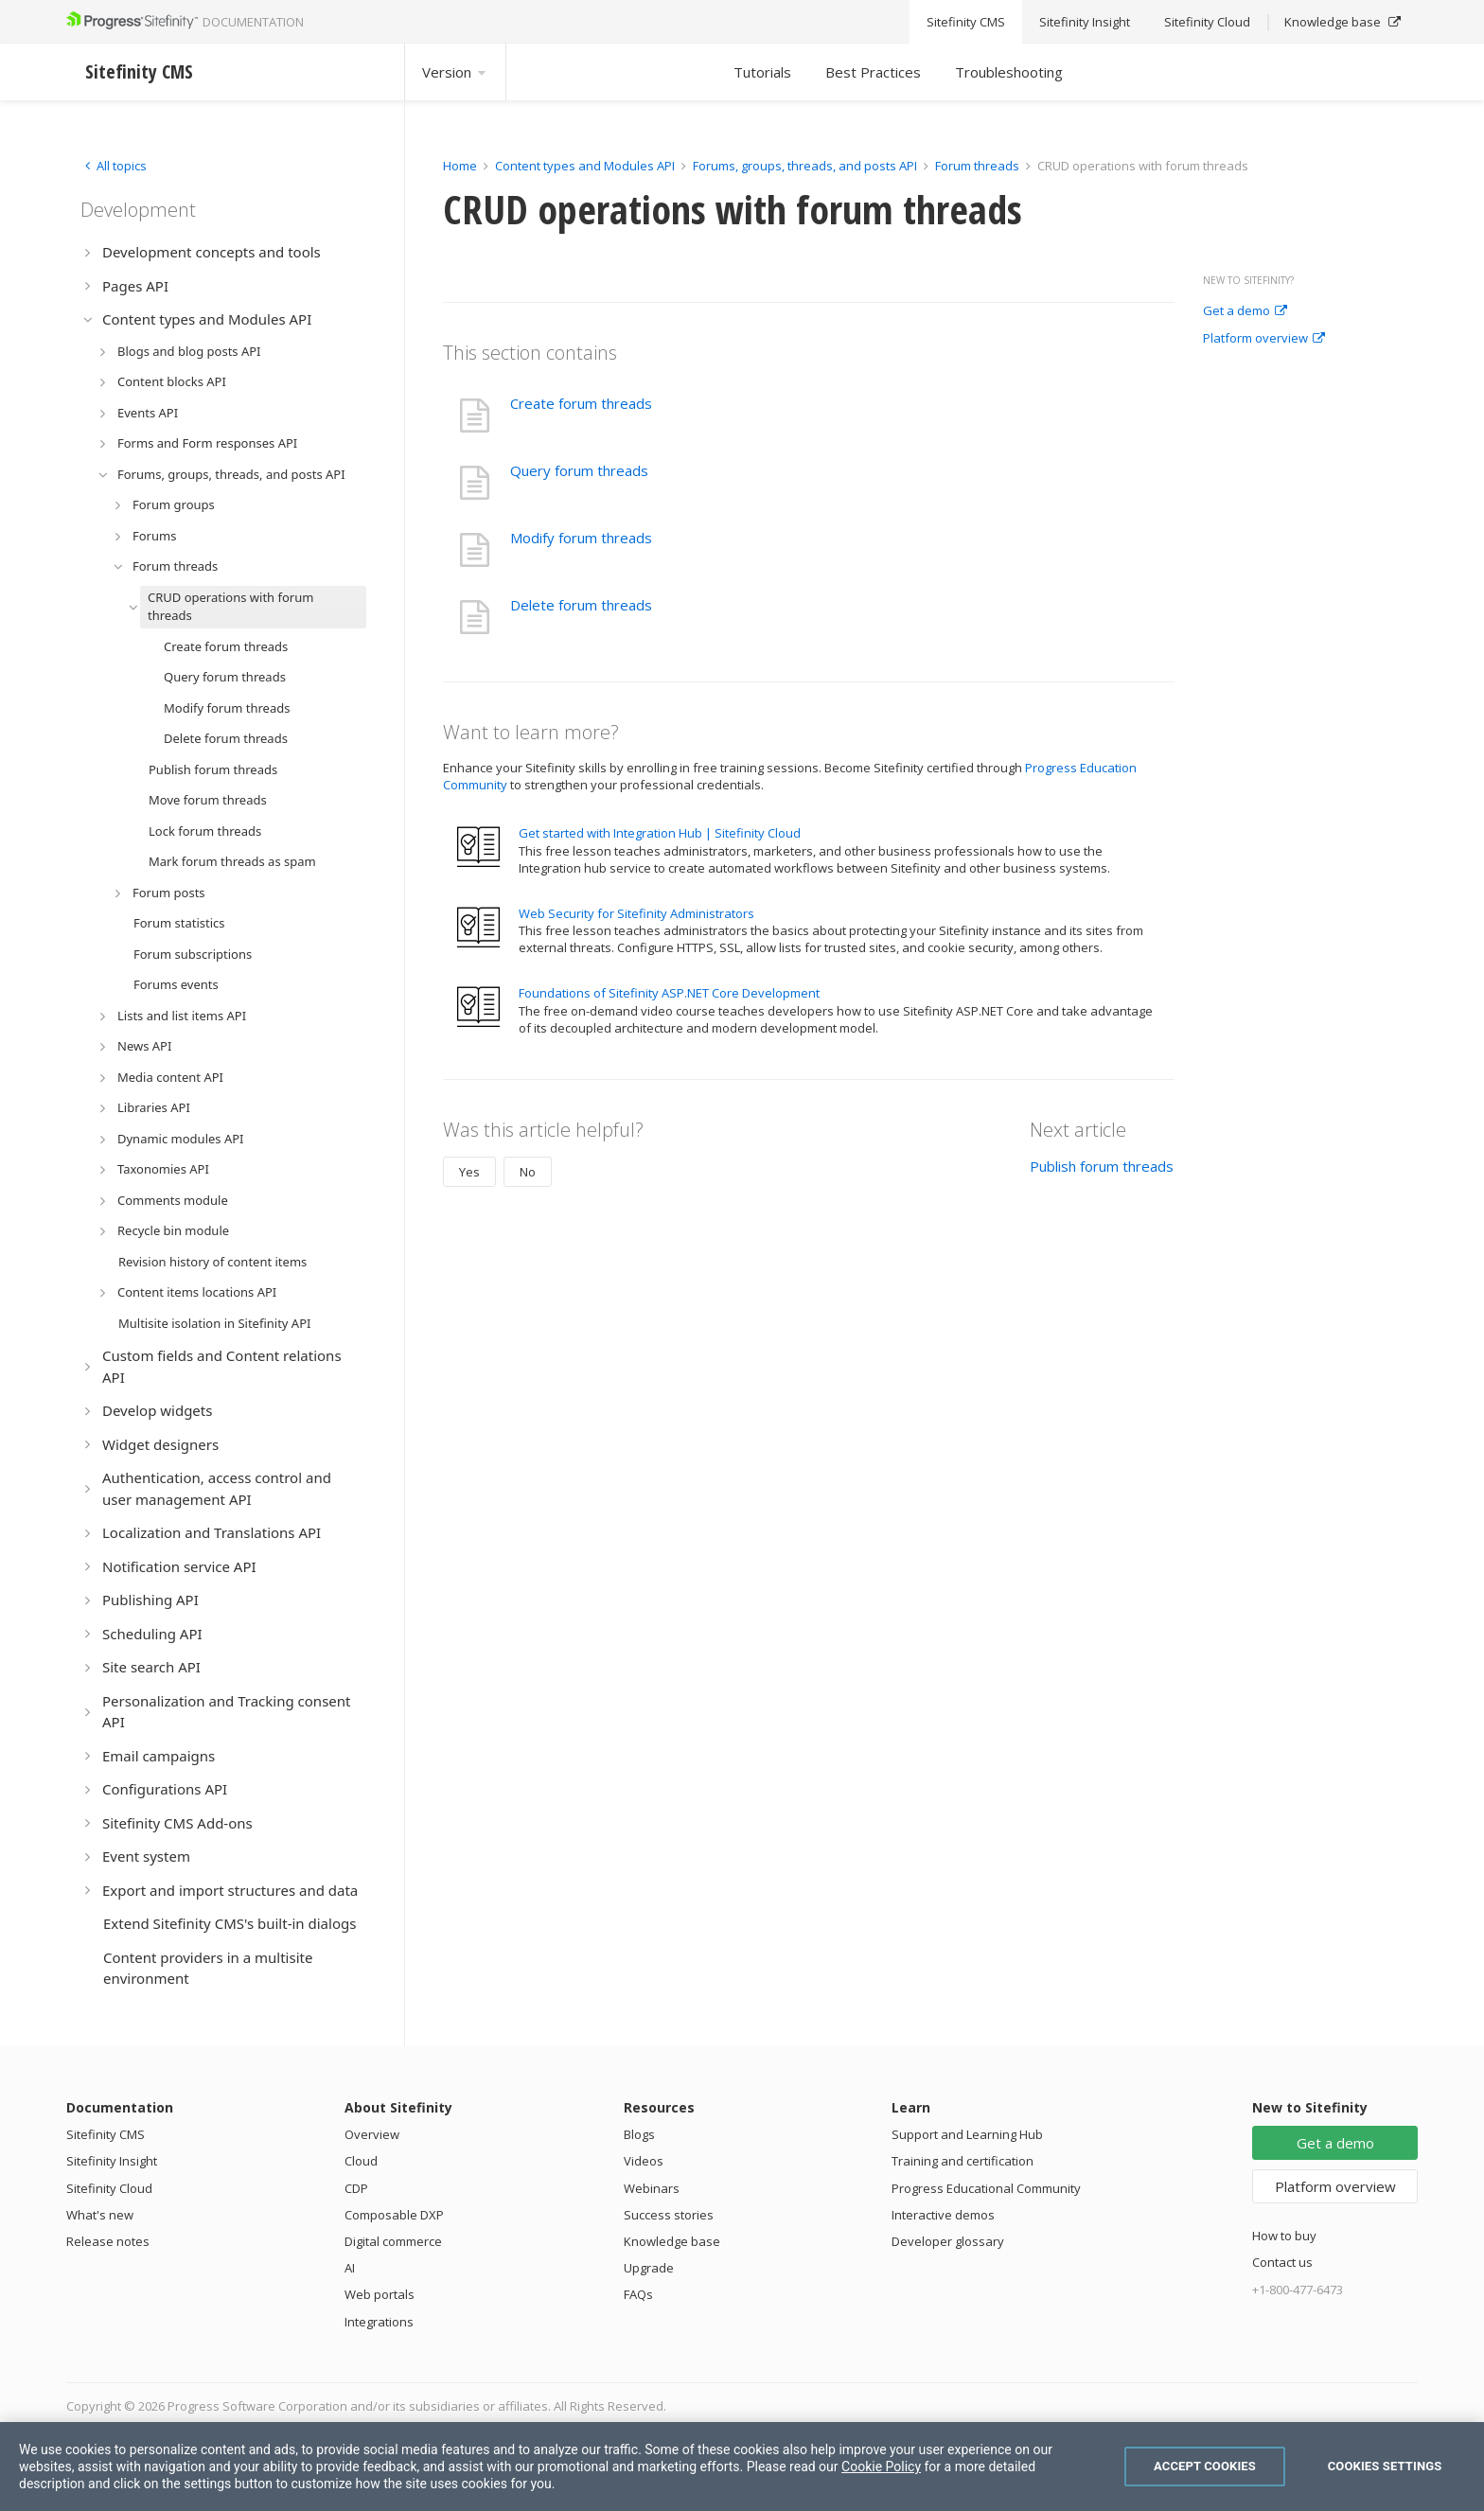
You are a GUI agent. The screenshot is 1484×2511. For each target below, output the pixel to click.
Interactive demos (943, 2214)
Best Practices (873, 71)
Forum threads (977, 165)
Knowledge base (672, 2241)
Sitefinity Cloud (109, 2188)
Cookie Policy (881, 2466)
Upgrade (649, 2267)
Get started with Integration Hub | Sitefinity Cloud (660, 832)
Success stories (669, 2214)
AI (349, 2267)
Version (455, 71)
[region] (742, 2466)
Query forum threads (579, 470)
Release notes (108, 2241)
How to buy (1284, 2235)
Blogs (639, 2134)
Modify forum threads (581, 537)
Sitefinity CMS (105, 2134)
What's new (99, 2214)
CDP (356, 2188)
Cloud (361, 2160)
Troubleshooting (1009, 71)
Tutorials (762, 71)
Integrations (379, 2321)
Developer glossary (948, 2241)
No (528, 1171)
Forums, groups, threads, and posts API (805, 165)
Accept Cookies (1205, 2466)
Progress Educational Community (986, 2188)
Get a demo (1245, 311)
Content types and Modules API (585, 165)
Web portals (379, 2294)
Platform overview (1264, 338)
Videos (643, 2160)
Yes (469, 1171)
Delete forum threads (581, 604)
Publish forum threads (1102, 1166)
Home (460, 165)
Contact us (1282, 2262)
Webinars (652, 2188)
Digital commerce (393, 2241)
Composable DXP (394, 2214)
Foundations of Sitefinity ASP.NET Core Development (669, 992)
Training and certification (963, 2160)
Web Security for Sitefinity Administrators (636, 913)
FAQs (638, 2294)
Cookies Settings (1385, 2466)
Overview (371, 2134)
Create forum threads (581, 403)
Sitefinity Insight (111, 2160)
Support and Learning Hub (967, 2134)
